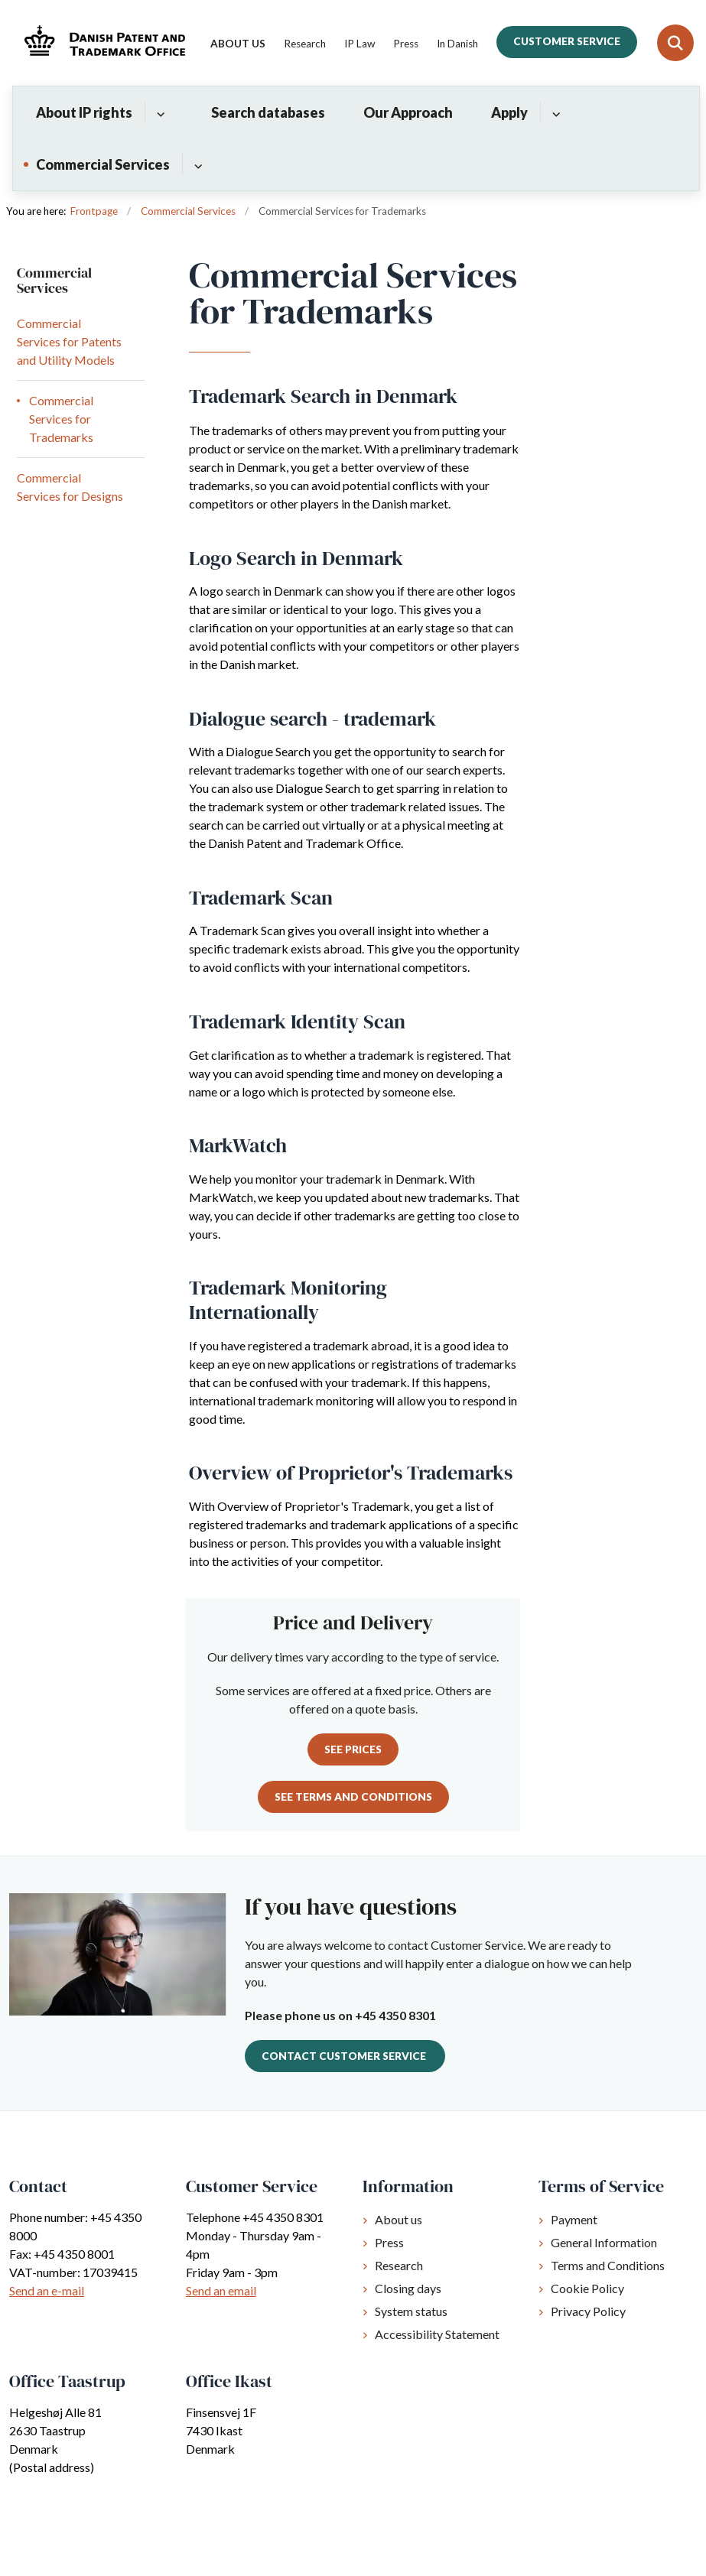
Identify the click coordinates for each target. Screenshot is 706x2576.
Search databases (268, 112)
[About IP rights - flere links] (159, 112)
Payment (574, 2219)
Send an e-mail (46, 2290)
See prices (353, 1749)
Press (389, 2242)
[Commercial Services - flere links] (196, 164)
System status (411, 2311)
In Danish (457, 44)
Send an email (221, 2290)
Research (399, 2265)
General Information (604, 2242)
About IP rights (84, 112)
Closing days (408, 2288)
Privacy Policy (588, 2311)
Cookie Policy (587, 2288)
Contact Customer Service (345, 2056)
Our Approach (408, 112)
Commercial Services (103, 164)
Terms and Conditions (608, 2265)
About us (398, 2219)
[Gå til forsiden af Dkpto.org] (100, 42)
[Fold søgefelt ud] (675, 42)
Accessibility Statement (437, 2334)
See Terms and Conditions (353, 1797)
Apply (509, 112)
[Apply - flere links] (554, 112)
